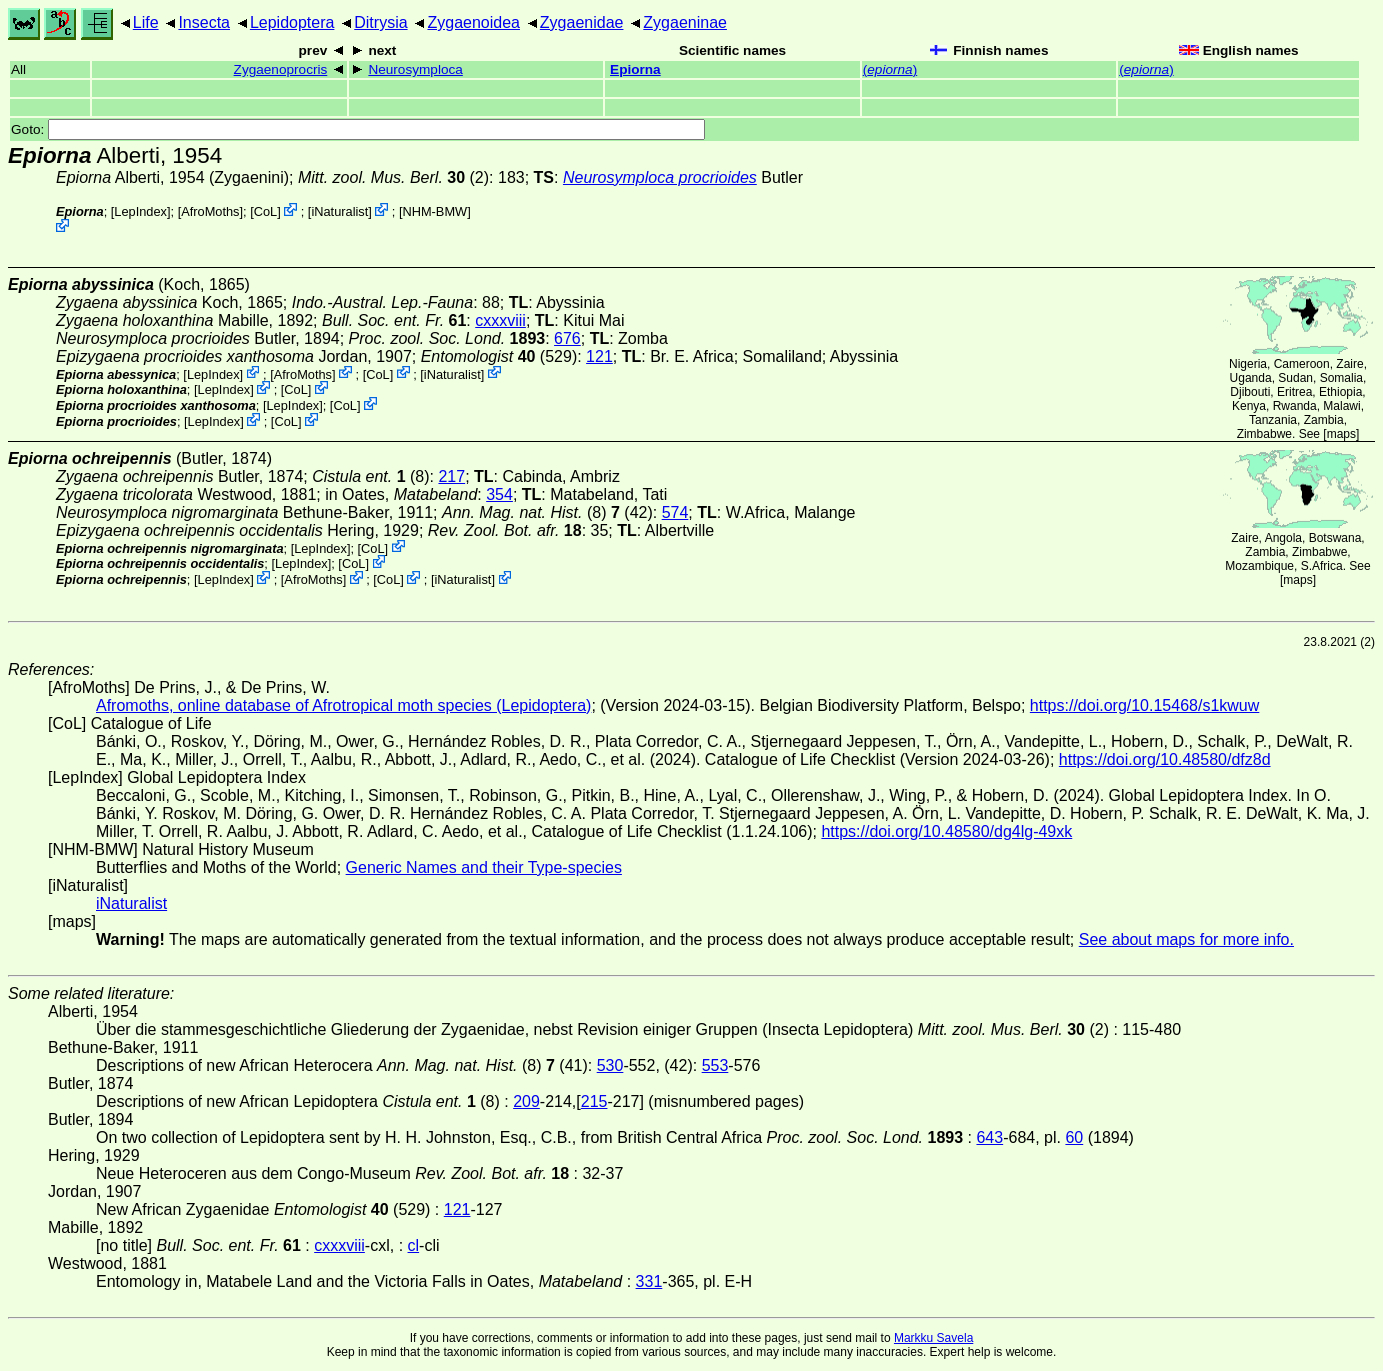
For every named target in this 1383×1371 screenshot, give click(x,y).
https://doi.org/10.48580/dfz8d (1165, 759)
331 (649, 1281)
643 (989, 1137)
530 (610, 1065)
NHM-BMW (434, 211)
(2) (393, 177)
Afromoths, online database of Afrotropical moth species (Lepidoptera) (343, 705)
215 (594, 1101)
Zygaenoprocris (281, 69)
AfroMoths (210, 211)
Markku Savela (933, 1338)
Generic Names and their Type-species (484, 867)
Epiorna (635, 69)
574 (675, 512)
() (890, 69)
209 (526, 1101)
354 (499, 494)
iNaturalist (339, 211)
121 (599, 356)
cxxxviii (500, 320)
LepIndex (140, 211)
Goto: (358, 129)
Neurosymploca (415, 69)
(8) (370, 476)
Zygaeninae (685, 22)
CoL (265, 211)
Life (146, 22)
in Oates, (401, 494)
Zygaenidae (582, 22)
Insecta (204, 22)
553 (715, 1065)
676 (567, 338)
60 (1074, 1137)
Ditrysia (380, 22)
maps (1341, 434)
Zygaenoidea (473, 22)
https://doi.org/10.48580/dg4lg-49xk (946, 831)
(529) (499, 356)
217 (451, 476)
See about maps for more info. (1186, 939)
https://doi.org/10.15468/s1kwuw (1144, 705)
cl (414, 1245)
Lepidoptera (292, 22)
